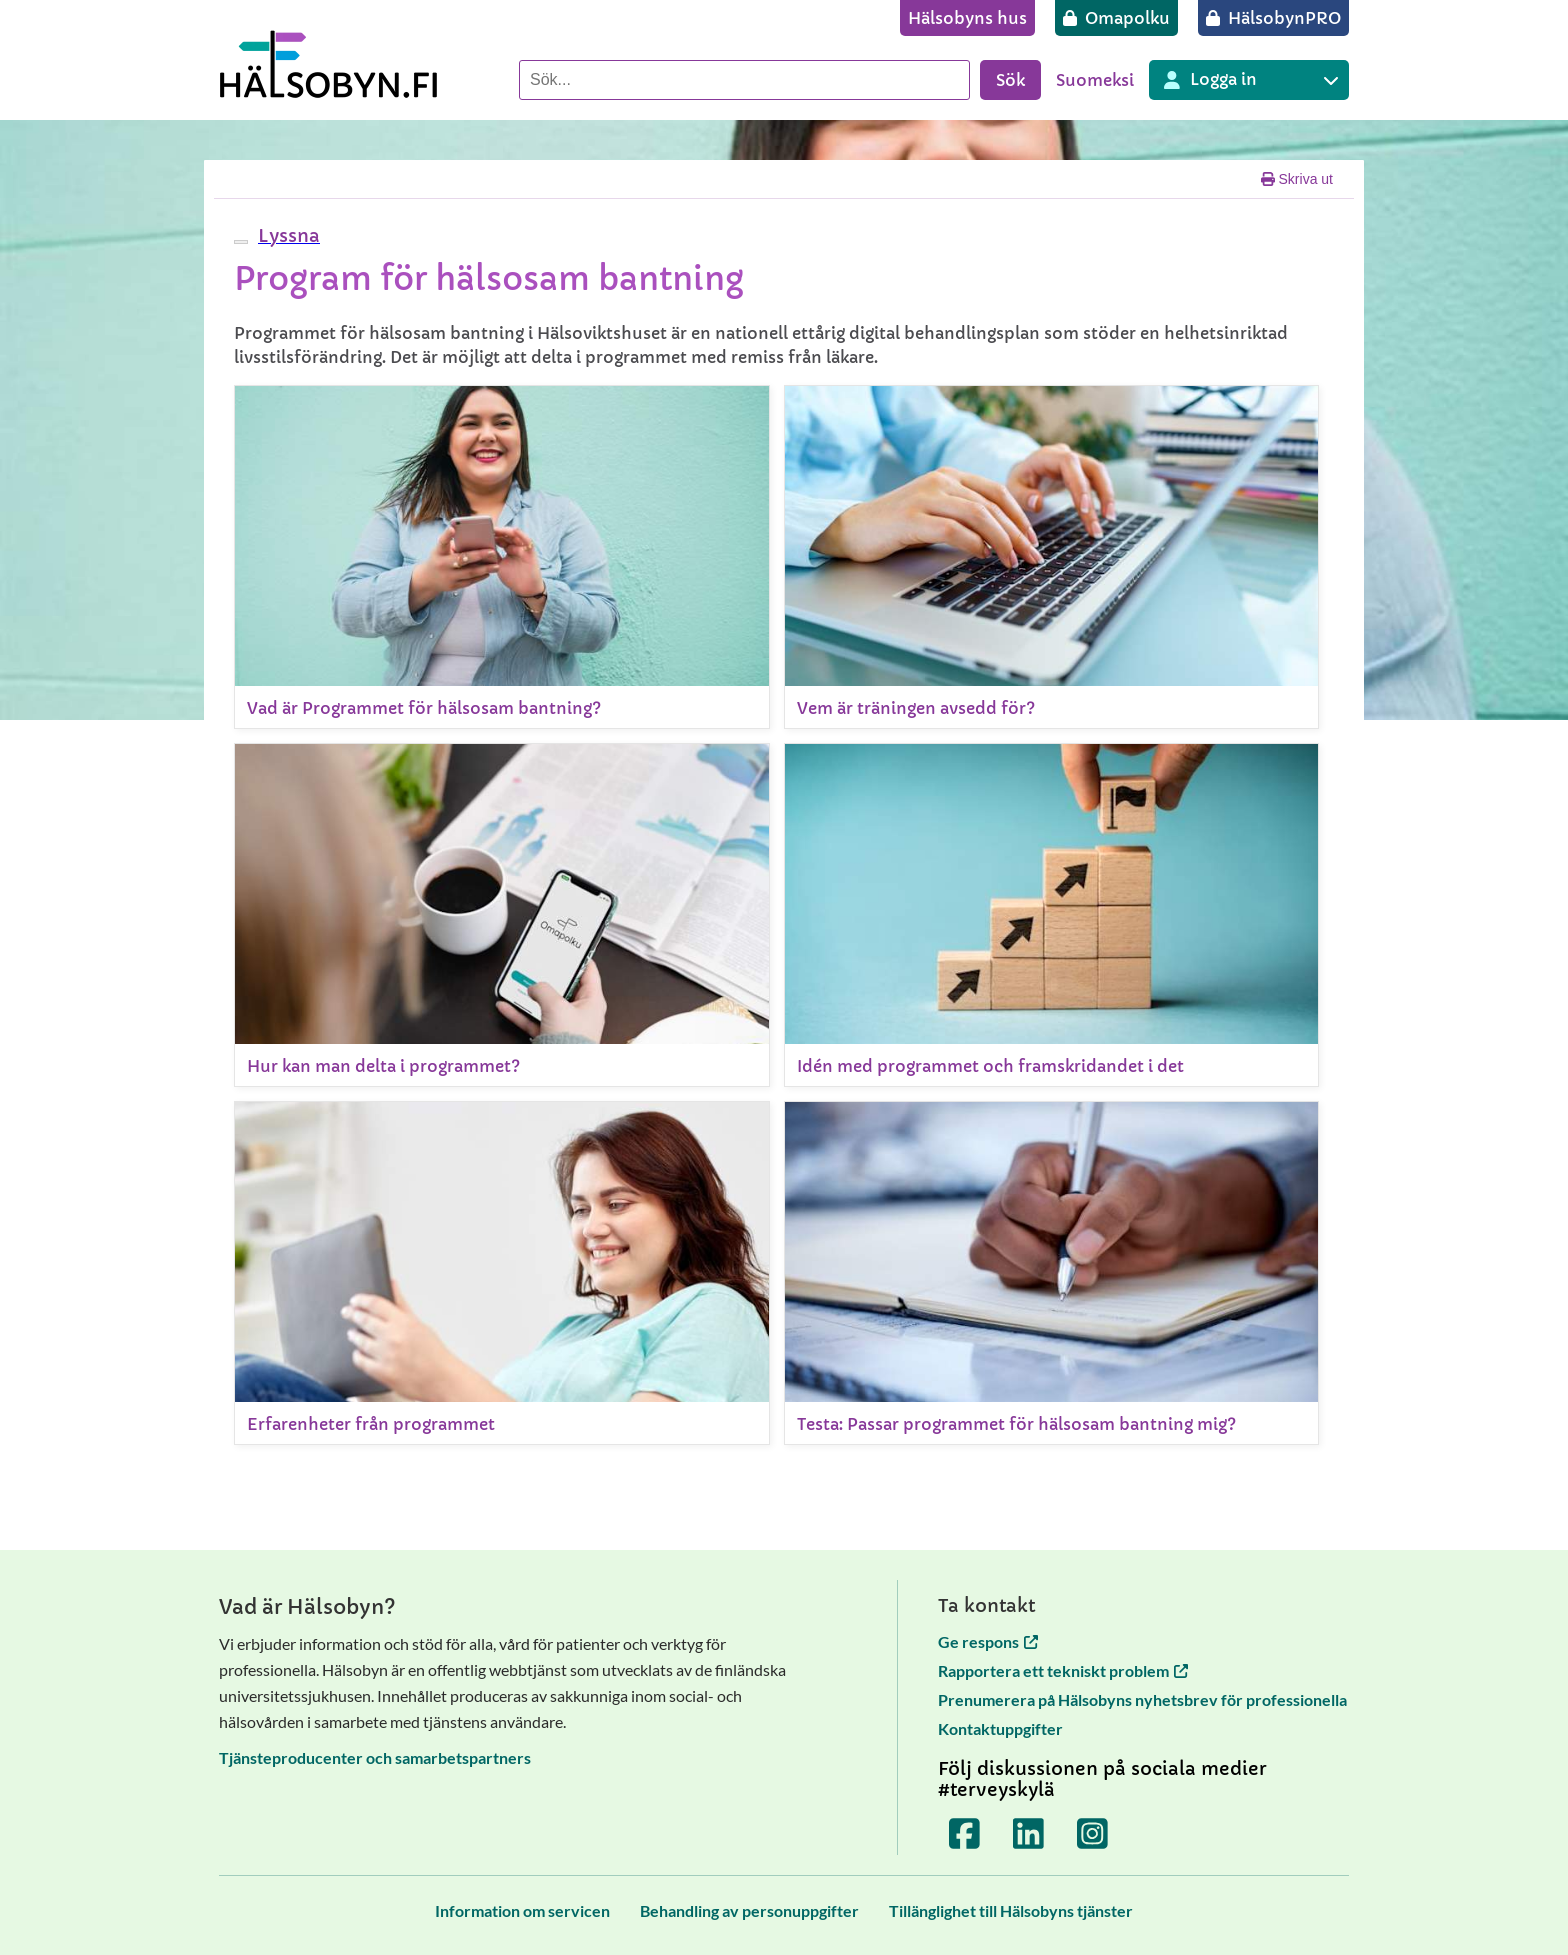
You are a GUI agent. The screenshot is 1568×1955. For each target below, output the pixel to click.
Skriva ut (1297, 179)
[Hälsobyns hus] (967, 18)
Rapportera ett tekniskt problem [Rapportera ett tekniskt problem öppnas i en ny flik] (1063, 1670)
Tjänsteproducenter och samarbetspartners (375, 1757)
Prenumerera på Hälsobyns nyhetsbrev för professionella (1142, 1699)
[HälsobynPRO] (1273, 18)
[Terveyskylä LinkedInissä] (1029, 1833)
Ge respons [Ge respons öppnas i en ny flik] (988, 1641)
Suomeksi (1095, 80)
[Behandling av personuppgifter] (749, 1910)
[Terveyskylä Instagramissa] (1093, 1833)
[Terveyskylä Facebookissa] (965, 1833)
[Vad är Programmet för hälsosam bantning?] (502, 557)
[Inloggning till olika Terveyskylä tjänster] (1249, 80)
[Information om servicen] (522, 1910)
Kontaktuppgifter (1000, 1728)
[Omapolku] (1116, 18)
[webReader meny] (241, 242)
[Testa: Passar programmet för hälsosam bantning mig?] (1052, 1273)
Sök (1010, 80)
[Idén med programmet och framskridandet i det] (1052, 915)
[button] (286, 235)
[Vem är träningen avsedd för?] (1052, 557)
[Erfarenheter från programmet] (502, 1273)
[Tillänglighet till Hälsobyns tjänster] (1011, 1910)
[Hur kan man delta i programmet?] (502, 915)
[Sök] (744, 80)
